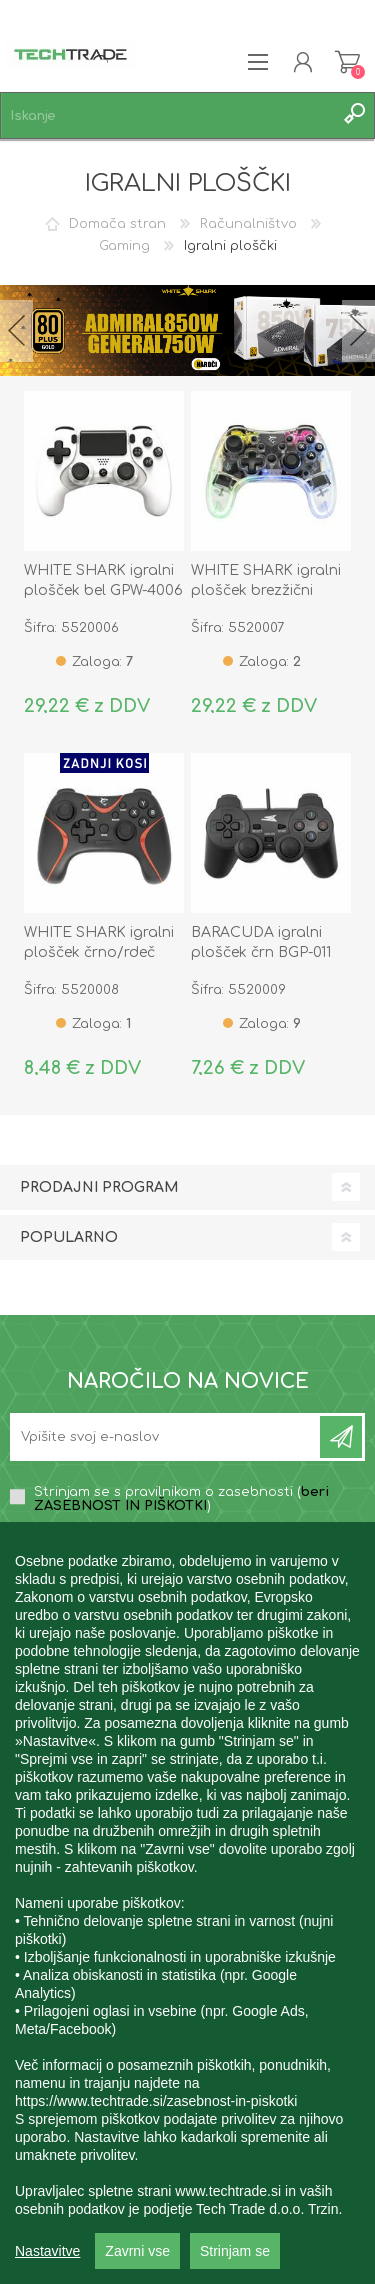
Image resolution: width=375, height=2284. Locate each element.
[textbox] (167, 115)
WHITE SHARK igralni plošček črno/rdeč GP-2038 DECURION (99, 952)
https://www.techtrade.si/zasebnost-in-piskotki (156, 2178)
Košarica (347, 62)
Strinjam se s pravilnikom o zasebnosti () (181, 1499)
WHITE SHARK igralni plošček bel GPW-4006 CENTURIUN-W (103, 590)
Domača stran (117, 224)
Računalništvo (248, 224)
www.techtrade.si (228, 2268)
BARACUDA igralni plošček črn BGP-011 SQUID (261, 952)
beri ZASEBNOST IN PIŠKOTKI (181, 1499)
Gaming (124, 246)
